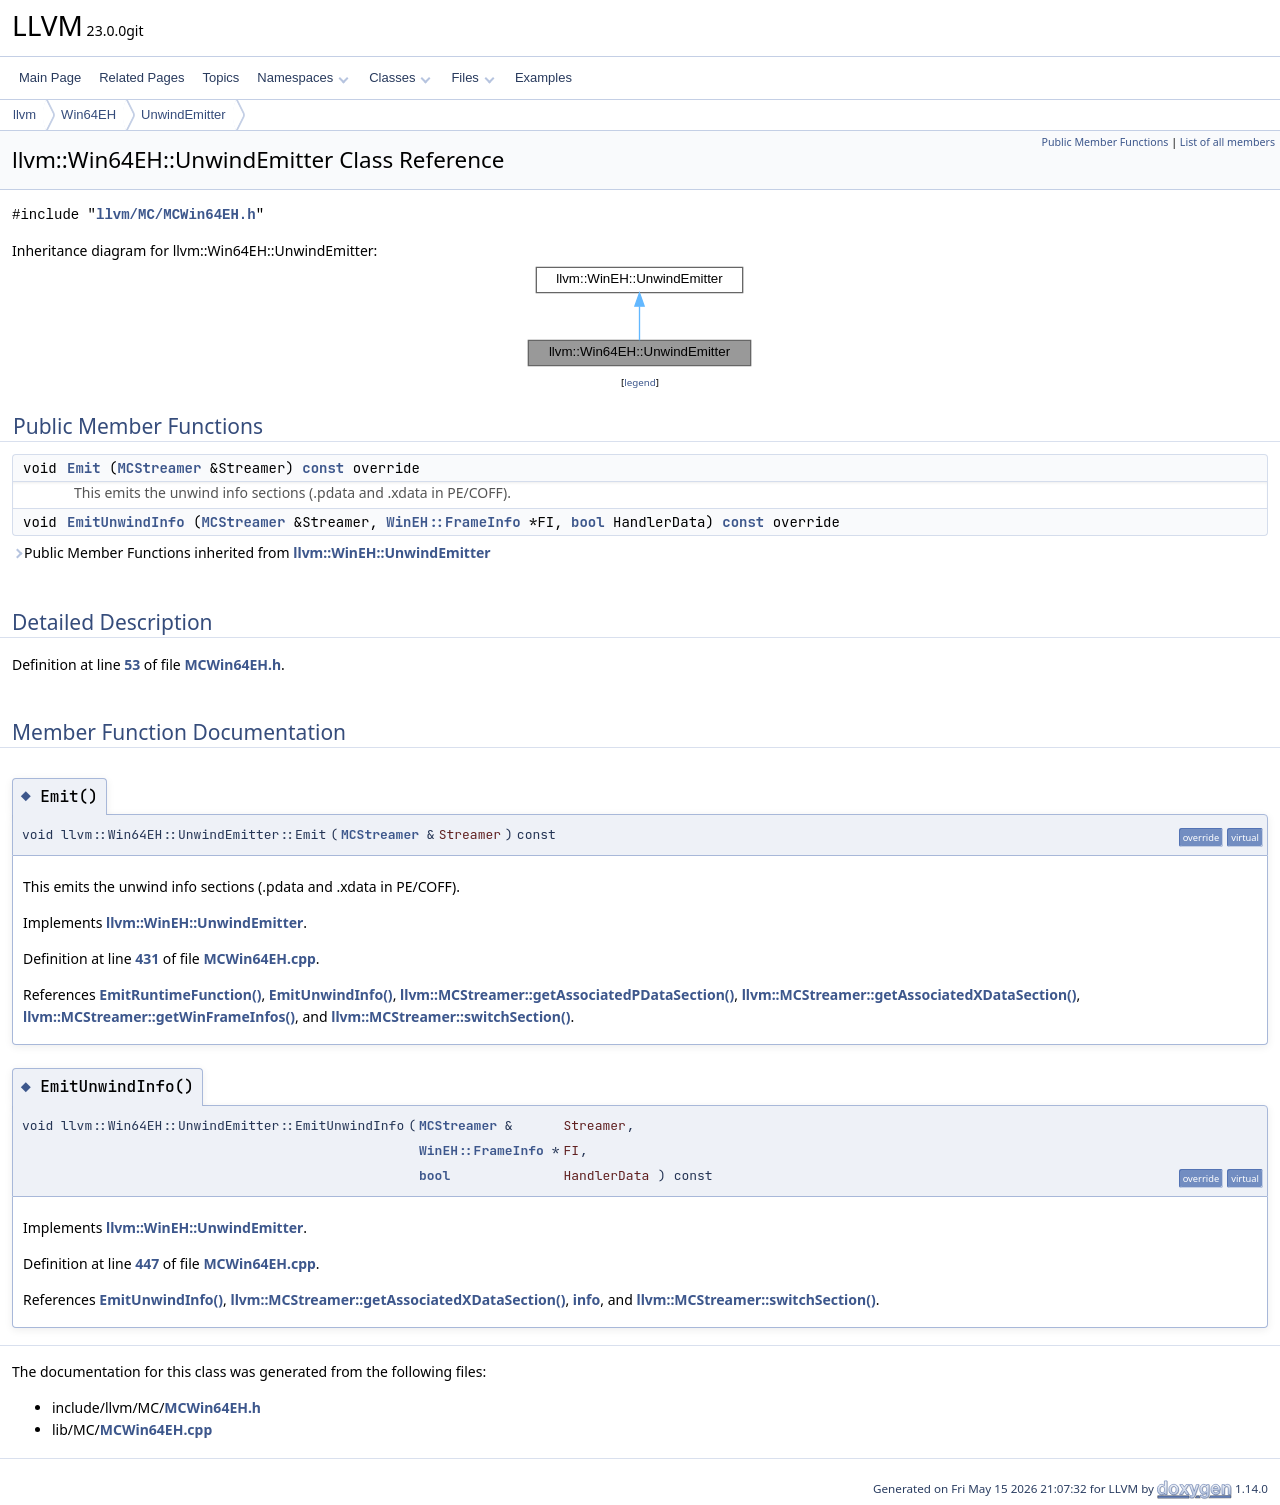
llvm (24, 114)
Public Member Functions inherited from (251, 552)
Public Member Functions (1104, 142)
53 (132, 664)
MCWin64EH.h (232, 664)
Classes (400, 77)
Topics (220, 77)
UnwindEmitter (183, 114)
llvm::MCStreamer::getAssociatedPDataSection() (567, 994)
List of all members (1227, 142)
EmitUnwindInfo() (331, 994)
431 (147, 958)
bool (588, 522)
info (586, 1299)
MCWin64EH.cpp (259, 958)
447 (147, 1263)
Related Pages (141, 77)
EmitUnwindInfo (126, 522)
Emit (84, 468)
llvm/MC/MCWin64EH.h (176, 214)
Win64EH (88, 114)
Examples (543, 77)
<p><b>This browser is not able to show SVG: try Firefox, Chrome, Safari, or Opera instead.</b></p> (640, 317)
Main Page (50, 77)
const (323, 468)
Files (472, 77)
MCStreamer (159, 468)
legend (640, 382)
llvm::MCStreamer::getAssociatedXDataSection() (909, 994)
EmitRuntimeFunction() (180, 994)
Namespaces (302, 77)
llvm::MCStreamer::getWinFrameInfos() (159, 1016)
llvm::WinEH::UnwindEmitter (391, 552)
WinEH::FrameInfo (453, 522)
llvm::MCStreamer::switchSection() (450, 1016)
